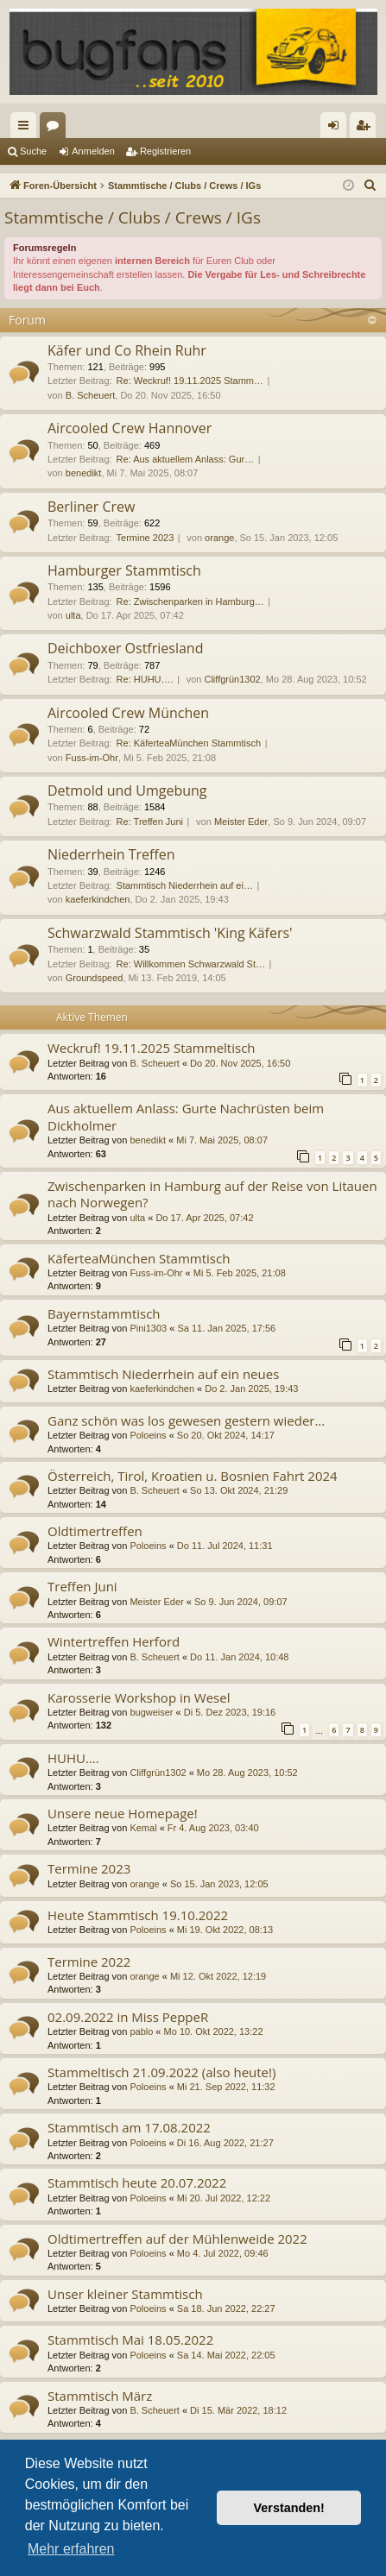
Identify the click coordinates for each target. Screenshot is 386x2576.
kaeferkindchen (98, 899)
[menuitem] (370, 185)
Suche (33, 151)
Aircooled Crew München (128, 712)
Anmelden (93, 151)
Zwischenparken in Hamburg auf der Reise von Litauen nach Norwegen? (212, 1194)
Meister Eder (241, 821)
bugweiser (151, 1712)
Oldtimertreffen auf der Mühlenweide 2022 (177, 2238)
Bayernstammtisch (104, 1313)
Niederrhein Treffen (111, 854)
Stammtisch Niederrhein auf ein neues (163, 1373)
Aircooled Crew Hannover (129, 428)
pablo (141, 2031)
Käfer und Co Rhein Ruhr (126, 350)
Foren (56, 128)
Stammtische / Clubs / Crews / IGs (132, 217)
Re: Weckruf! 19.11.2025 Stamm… (190, 380)
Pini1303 (148, 1328)
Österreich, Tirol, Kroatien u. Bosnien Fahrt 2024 (192, 1475)
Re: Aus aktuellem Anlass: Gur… (186, 459)
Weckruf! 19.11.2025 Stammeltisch (151, 1047)
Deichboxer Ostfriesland (125, 648)
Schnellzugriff (26, 128)
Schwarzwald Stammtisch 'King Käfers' (170, 932)
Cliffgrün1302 (232, 679)
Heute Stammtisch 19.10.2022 (137, 1915)
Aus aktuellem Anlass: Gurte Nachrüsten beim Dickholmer (185, 1116)
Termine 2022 (88, 1961)
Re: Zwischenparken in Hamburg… (190, 601)
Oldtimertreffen (94, 1531)
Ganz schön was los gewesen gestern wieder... (186, 1420)
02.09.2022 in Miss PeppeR (127, 2016)
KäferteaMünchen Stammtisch (138, 1258)
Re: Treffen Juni (150, 821)
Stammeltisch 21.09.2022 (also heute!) (161, 2072)
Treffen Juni (82, 1586)
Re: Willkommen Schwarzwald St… (191, 964)
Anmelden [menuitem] (337, 128)
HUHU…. (73, 1758)
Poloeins (148, 1435)
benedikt (84, 473)
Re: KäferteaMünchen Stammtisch (189, 743)
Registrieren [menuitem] (367, 128)
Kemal (143, 1828)
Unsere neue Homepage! (122, 1813)
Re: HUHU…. (145, 679)
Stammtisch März (99, 2395)
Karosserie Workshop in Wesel (138, 1697)
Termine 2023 (145, 537)
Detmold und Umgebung (127, 790)
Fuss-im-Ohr (92, 758)
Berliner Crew (91, 506)
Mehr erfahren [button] (71, 2548)
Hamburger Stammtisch (124, 570)
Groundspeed (94, 978)
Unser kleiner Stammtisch (125, 2293)
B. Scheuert (90, 395)
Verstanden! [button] (289, 2508)
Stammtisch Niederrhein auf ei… (185, 885)
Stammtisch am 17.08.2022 (129, 2127)
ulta (73, 615)
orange (219, 537)
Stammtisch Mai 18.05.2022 (130, 2339)
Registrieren (165, 151)
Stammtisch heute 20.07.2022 (136, 2182)
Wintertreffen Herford (113, 1641)
